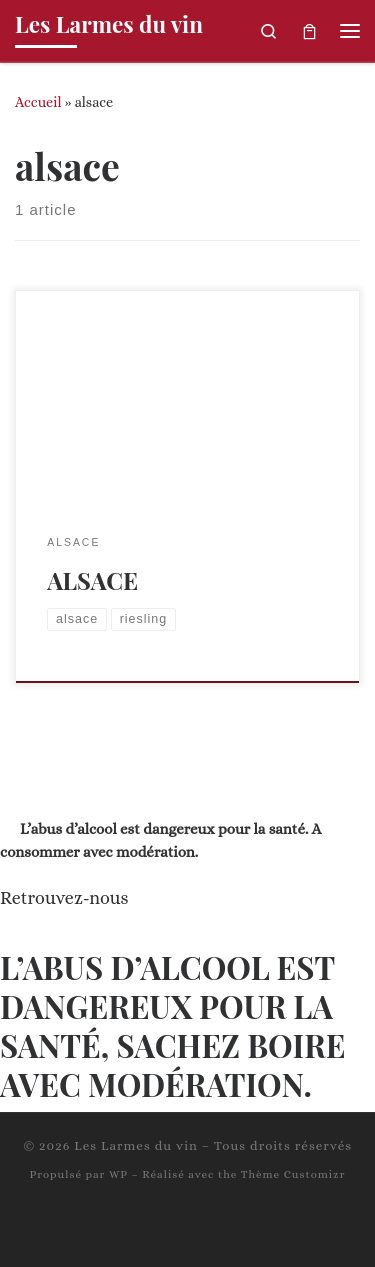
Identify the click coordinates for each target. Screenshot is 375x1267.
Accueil (38, 102)
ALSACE (92, 580)
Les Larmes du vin (136, 1145)
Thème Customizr (293, 1174)
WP (118, 1174)
